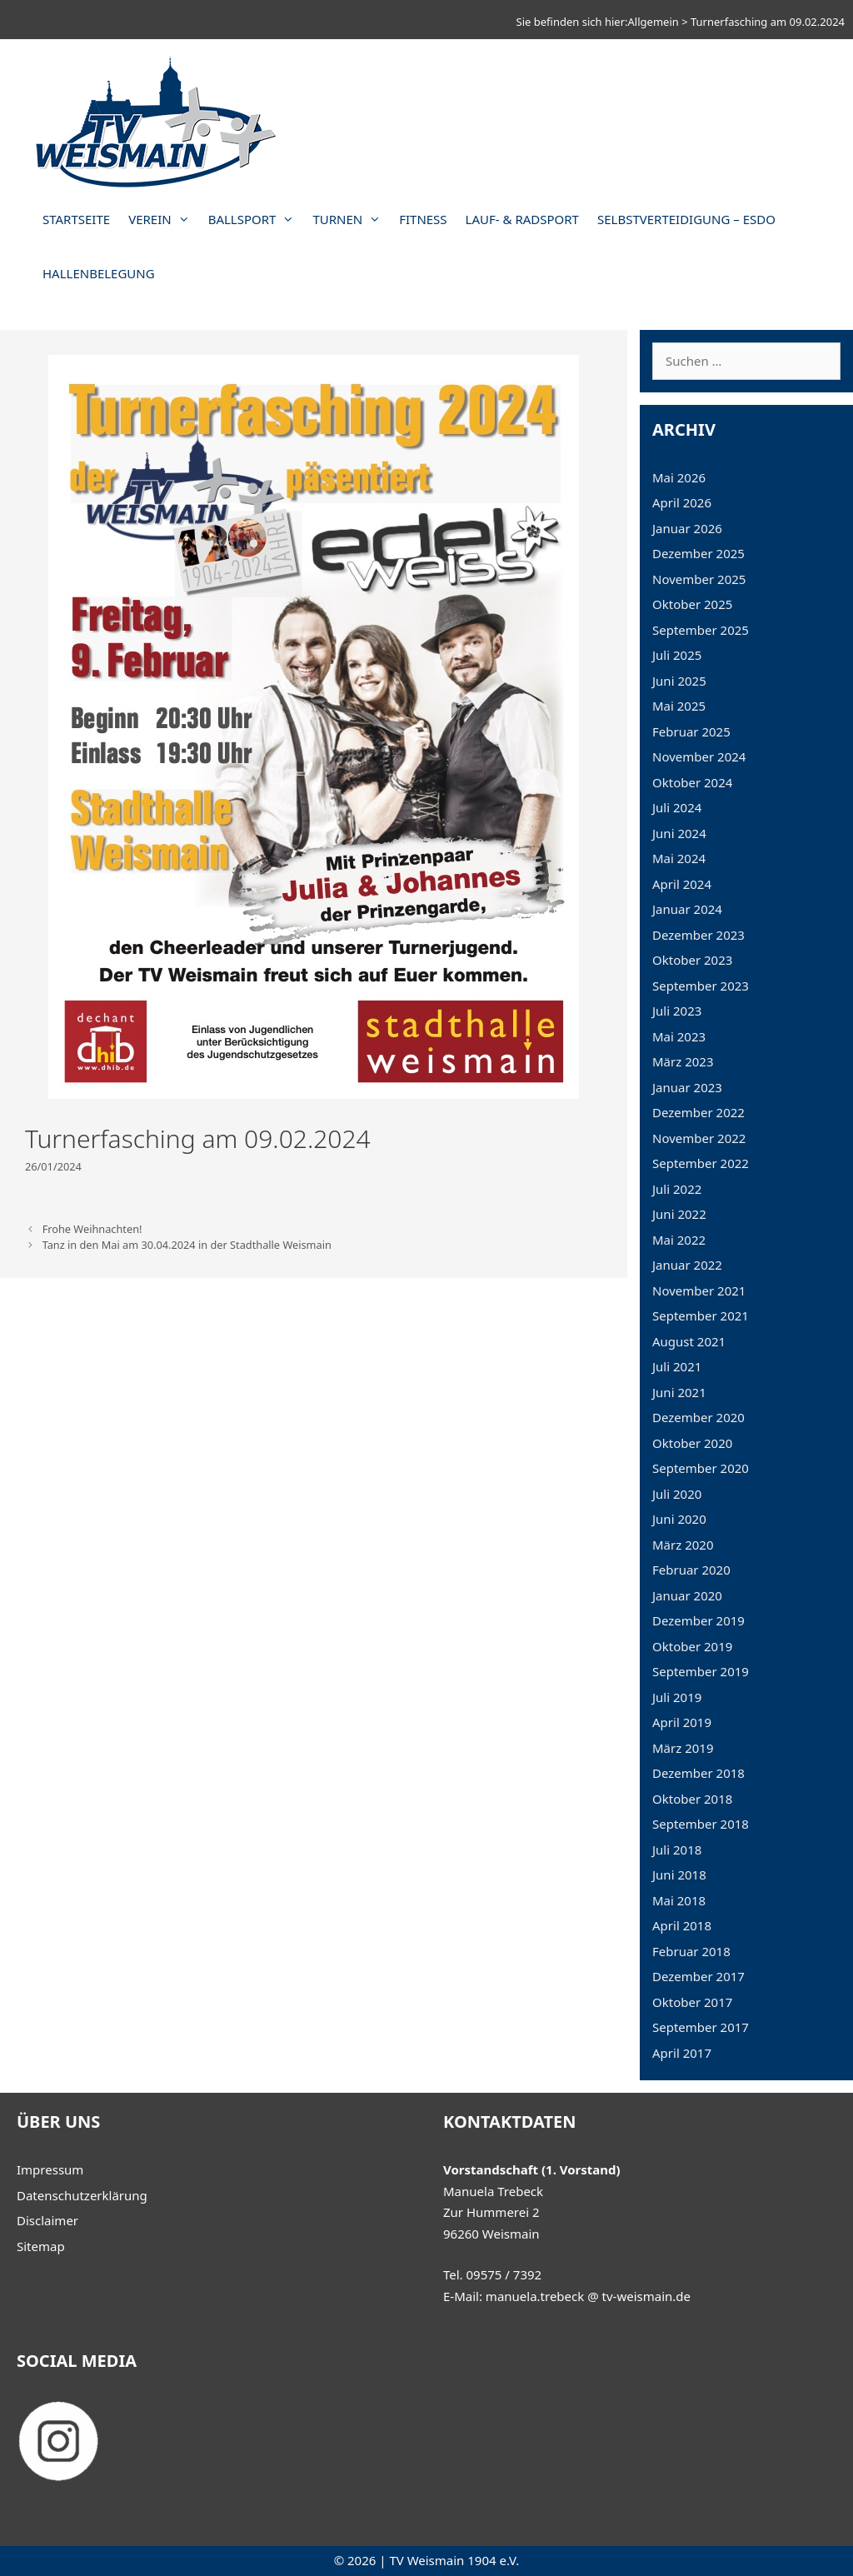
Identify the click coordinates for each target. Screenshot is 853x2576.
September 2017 (700, 2027)
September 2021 (700, 1315)
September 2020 (700, 1468)
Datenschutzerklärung (82, 2195)
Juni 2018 (679, 1874)
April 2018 (681, 1925)
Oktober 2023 (692, 959)
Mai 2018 (679, 1900)
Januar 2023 (687, 1087)
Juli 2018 (676, 1849)
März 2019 (683, 1748)
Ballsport (256, 219)
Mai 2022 (679, 1239)
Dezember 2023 (698, 934)
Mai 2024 (679, 858)
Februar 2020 (691, 1569)
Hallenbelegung (98, 273)
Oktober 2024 (692, 782)
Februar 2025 (691, 731)
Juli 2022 (676, 1189)
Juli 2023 (676, 1010)
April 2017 (681, 2052)
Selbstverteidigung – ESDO (686, 219)
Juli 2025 (676, 654)
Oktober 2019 (692, 1646)
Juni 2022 (679, 1214)
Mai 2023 (679, 1036)
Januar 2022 (687, 1264)
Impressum (50, 2169)
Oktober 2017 (692, 2002)
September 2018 (700, 1823)
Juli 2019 (676, 1697)
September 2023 (700, 985)
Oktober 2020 (692, 1443)
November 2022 (699, 1138)
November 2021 (699, 1290)
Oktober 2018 (692, 1798)
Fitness (422, 219)
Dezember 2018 (698, 1773)
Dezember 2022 (698, 1112)
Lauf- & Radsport (522, 219)
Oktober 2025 (692, 604)
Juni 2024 (679, 833)
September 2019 (700, 1671)
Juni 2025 (679, 680)
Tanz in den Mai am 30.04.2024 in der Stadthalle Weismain (187, 1244)
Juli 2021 (676, 1366)
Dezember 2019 (698, 1620)
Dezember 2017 (698, 1976)
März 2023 (683, 1061)
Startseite (76, 219)
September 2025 (700, 630)
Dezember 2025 (698, 553)
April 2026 (681, 502)
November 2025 (699, 579)
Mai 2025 (679, 705)
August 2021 (689, 1341)
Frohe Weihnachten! (92, 1228)
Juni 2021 (679, 1392)
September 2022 (700, 1163)
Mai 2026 (679, 477)
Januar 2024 (687, 909)
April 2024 (681, 884)
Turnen (351, 219)
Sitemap (41, 2246)
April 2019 (681, 1722)
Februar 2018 (691, 1951)
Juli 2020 (676, 1493)
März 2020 (683, 1544)
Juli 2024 (676, 807)
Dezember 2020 (698, 1417)
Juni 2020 (679, 1518)
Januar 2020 (687, 1595)
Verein (163, 219)
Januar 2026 (687, 528)
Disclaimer (47, 2220)
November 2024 (699, 756)
